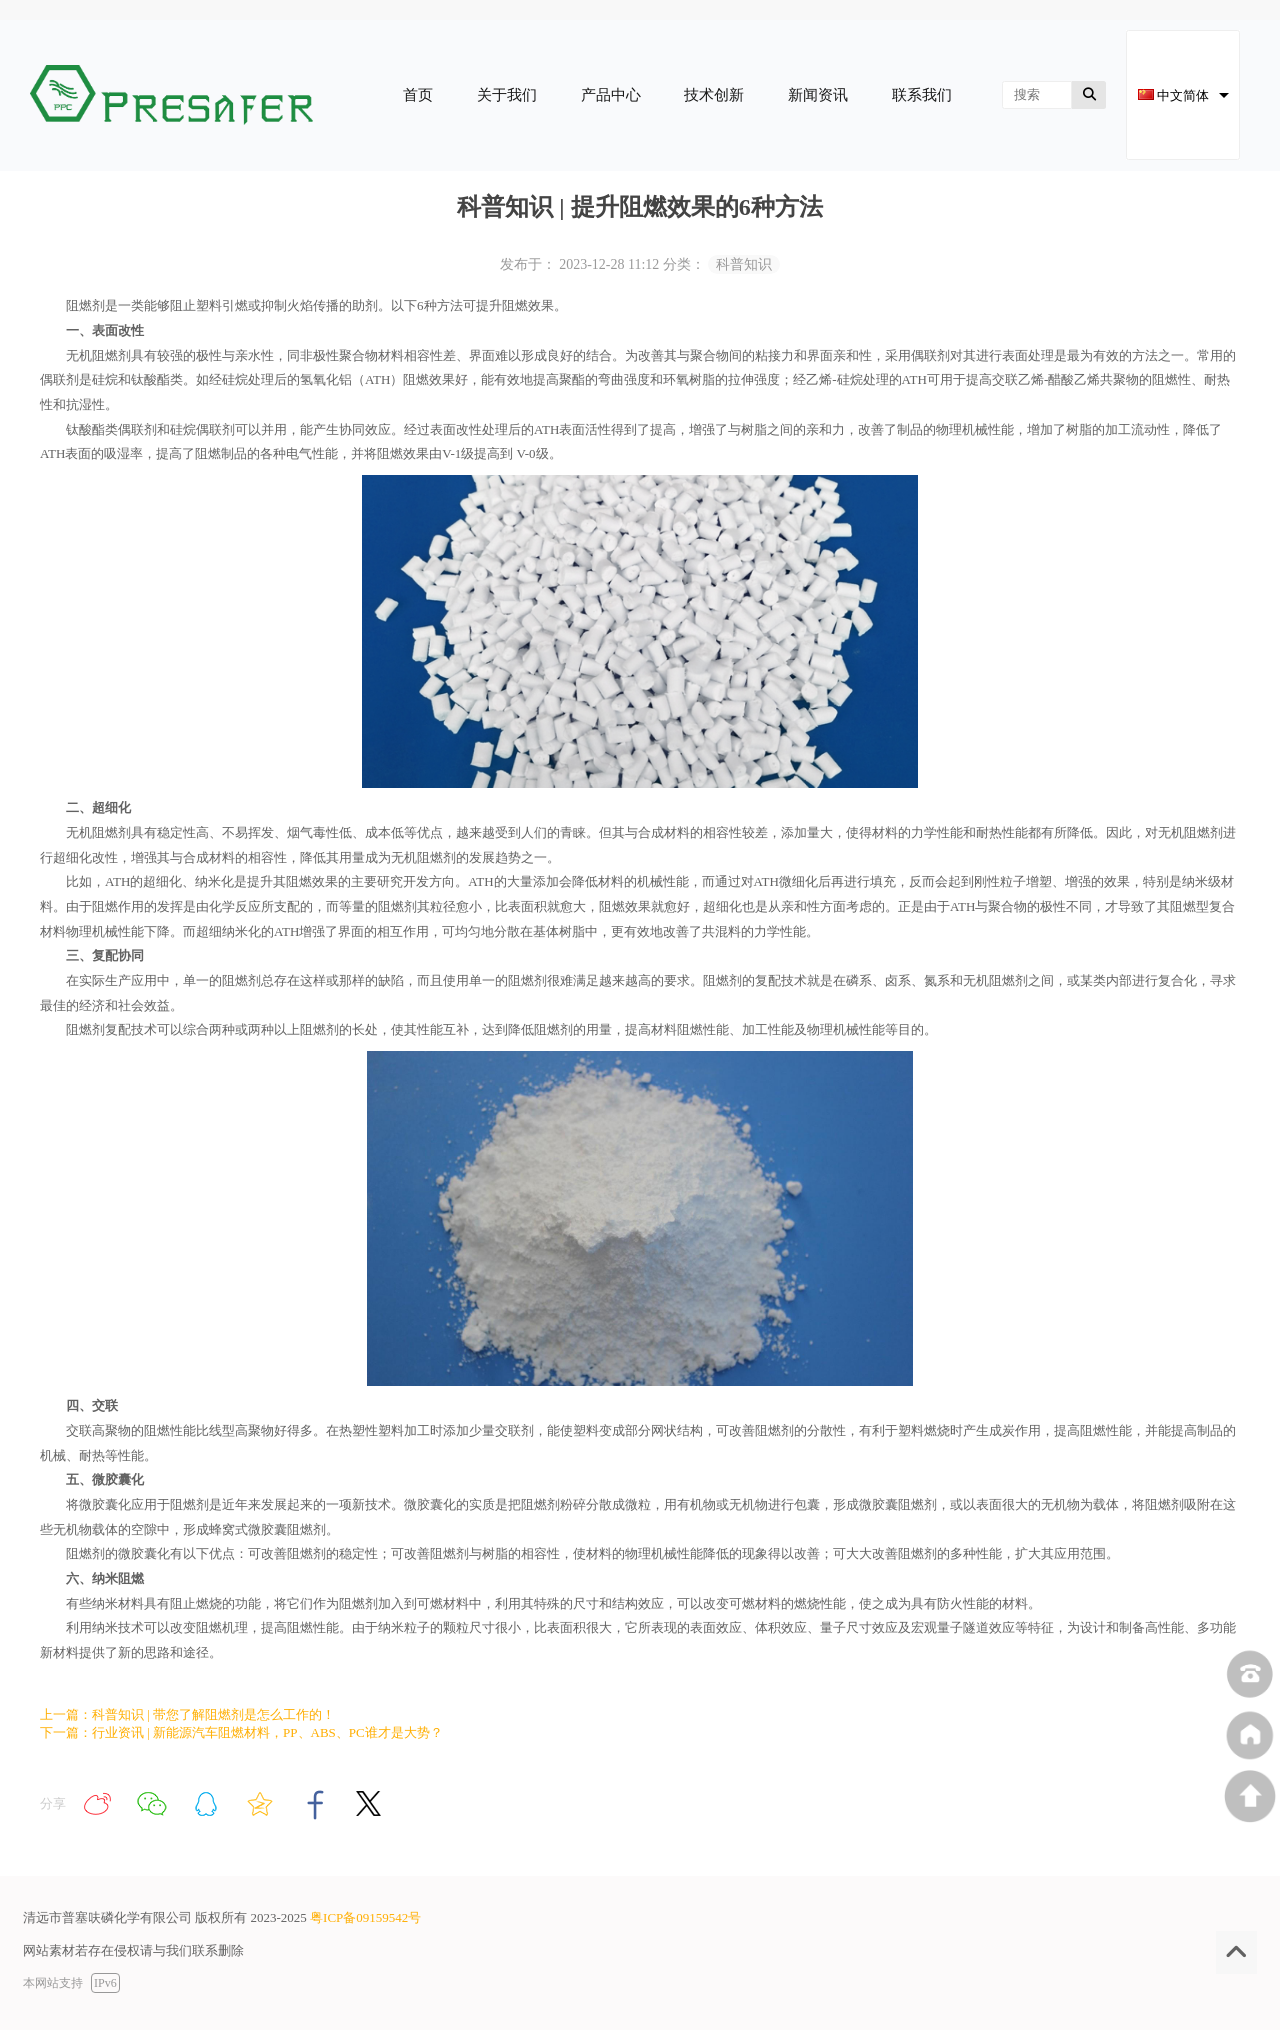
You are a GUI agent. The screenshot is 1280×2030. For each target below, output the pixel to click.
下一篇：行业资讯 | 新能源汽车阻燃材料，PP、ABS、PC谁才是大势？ (241, 1732)
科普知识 (744, 264)
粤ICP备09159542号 (365, 1917)
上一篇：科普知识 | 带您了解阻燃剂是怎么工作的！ (187, 1714)
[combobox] (1183, 95)
